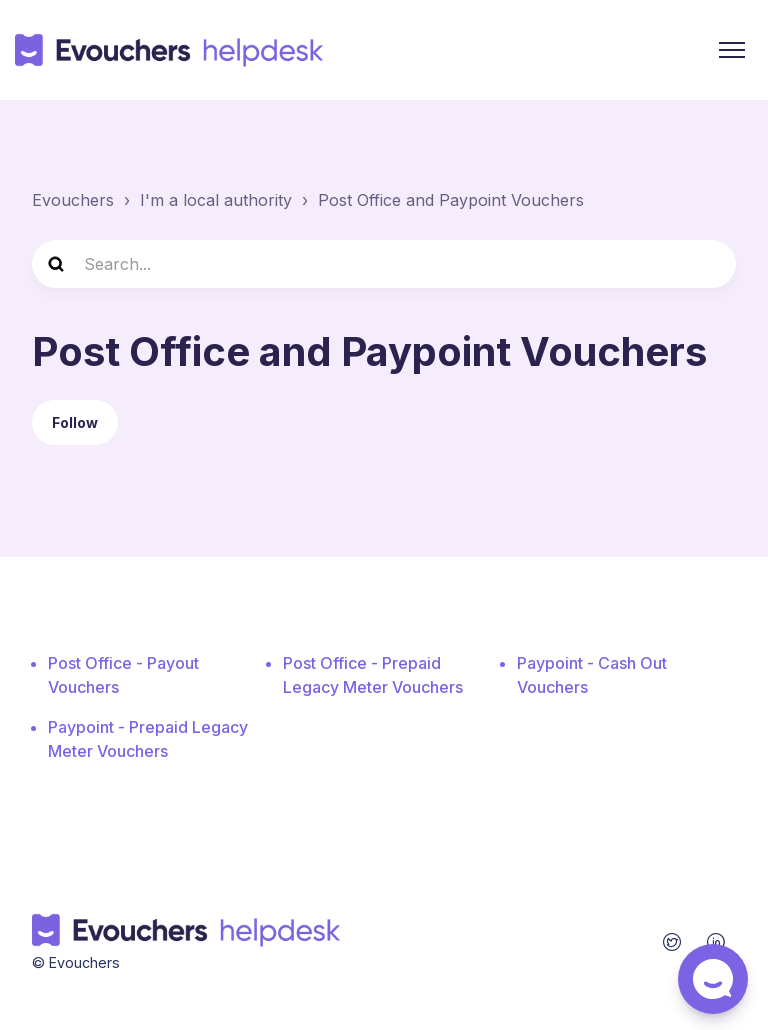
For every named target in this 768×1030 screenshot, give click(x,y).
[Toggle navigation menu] (732, 50)
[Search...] (384, 264)
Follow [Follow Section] (75, 422)
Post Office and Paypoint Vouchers (451, 200)
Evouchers (73, 200)
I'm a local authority (216, 200)
